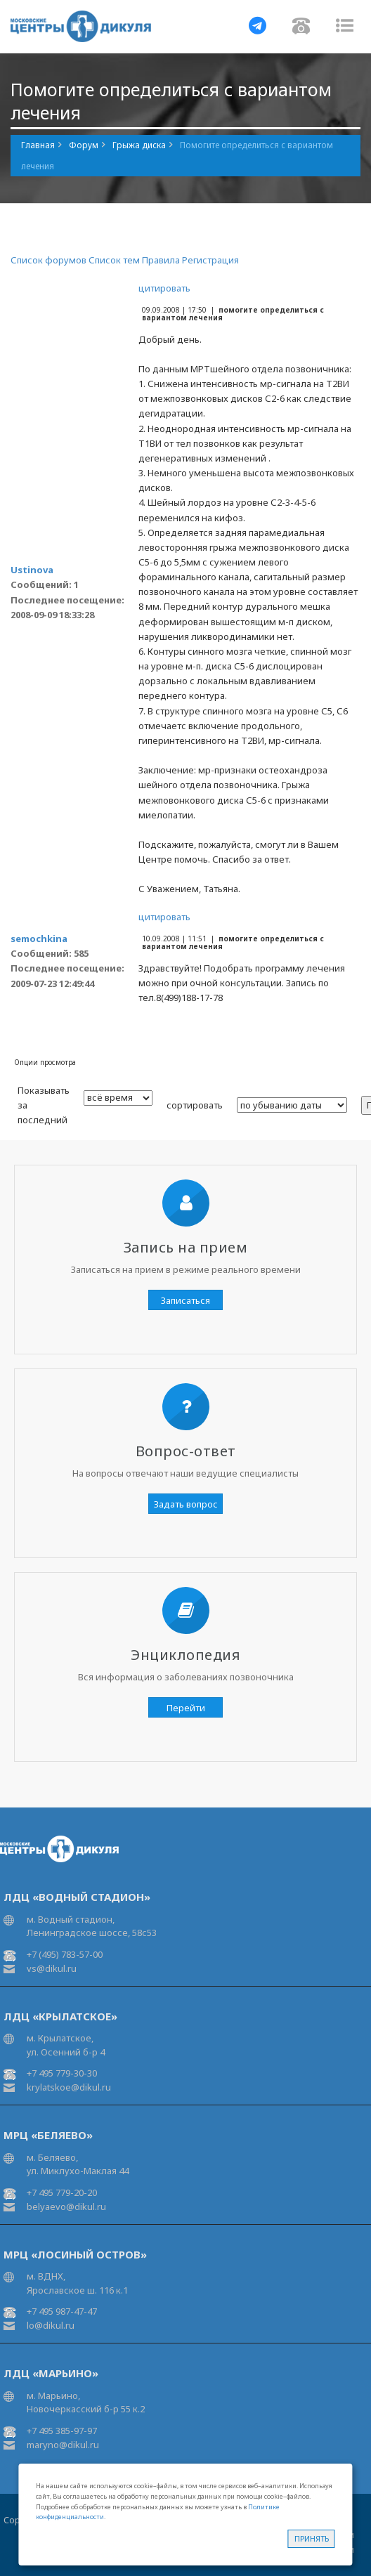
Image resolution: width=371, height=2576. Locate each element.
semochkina (39, 938)
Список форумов (48, 260)
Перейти (186, 1707)
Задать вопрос (186, 1504)
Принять (311, 2538)
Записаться (185, 1300)
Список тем (114, 260)
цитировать (164, 288)
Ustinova (32, 569)
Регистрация (210, 260)
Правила (161, 260)
